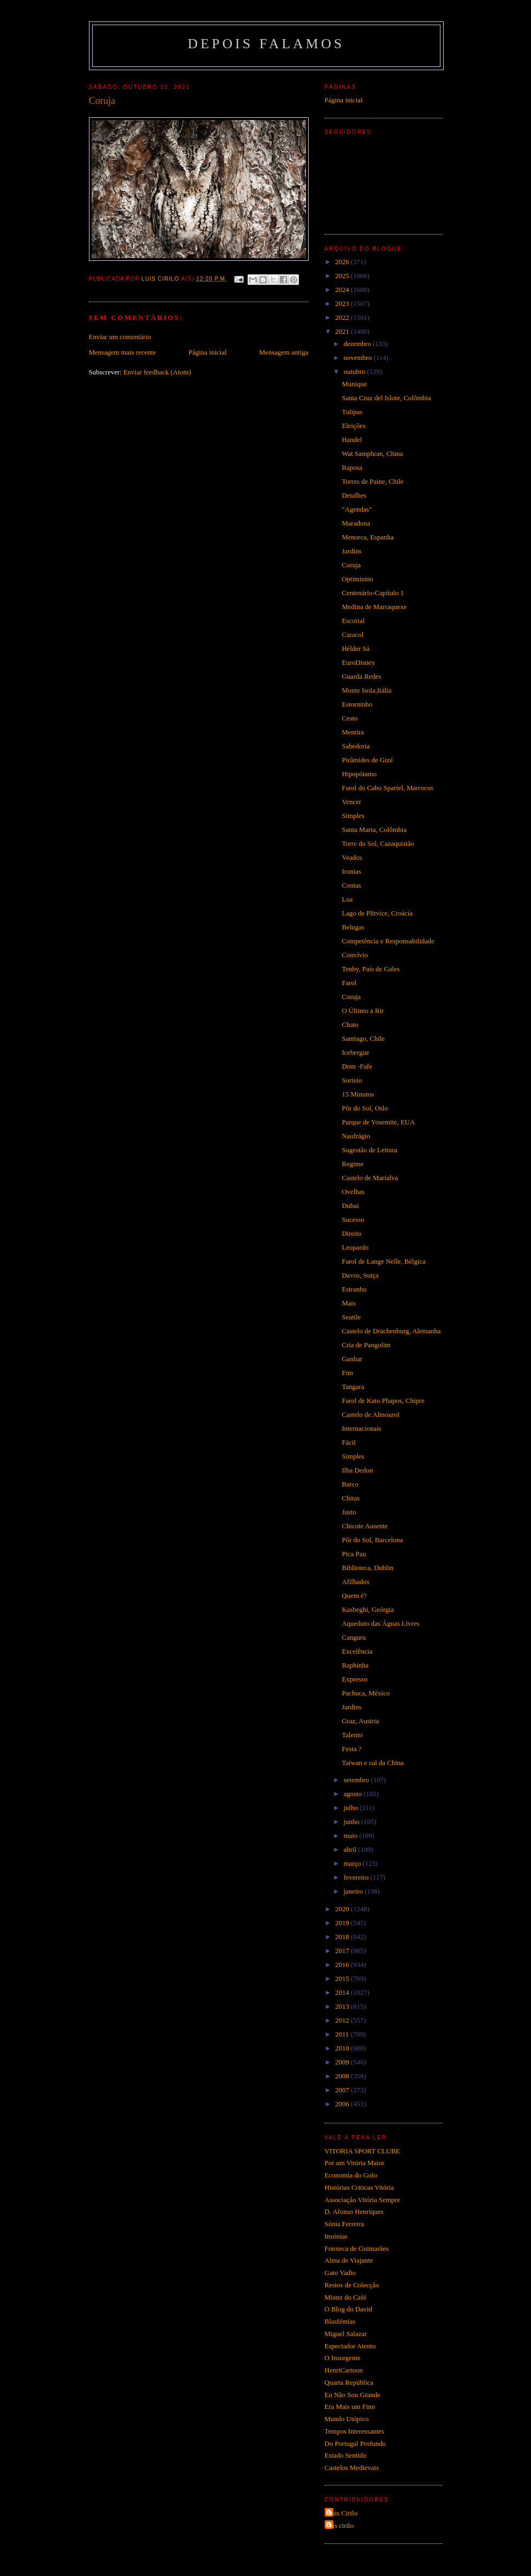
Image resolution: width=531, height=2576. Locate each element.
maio (351, 1835)
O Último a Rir (363, 1011)
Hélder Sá (356, 648)
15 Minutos (358, 1094)
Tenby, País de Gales (371, 969)
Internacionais (362, 1428)
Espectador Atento (350, 2346)
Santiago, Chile (363, 1038)
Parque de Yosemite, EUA (378, 1122)
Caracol (352, 634)
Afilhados (355, 1582)
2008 (343, 2076)
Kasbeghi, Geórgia (368, 1609)
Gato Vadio (340, 2273)
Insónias (336, 2236)
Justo (349, 1512)
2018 (343, 1937)
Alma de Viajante (349, 2260)
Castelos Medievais (352, 2468)
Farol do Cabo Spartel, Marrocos (387, 788)
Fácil (349, 1442)
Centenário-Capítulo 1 (373, 593)
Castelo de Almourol (371, 1414)
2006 (343, 2104)
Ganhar (352, 1359)
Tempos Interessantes (354, 2431)
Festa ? (351, 1749)
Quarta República (349, 2382)
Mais (349, 1303)
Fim (347, 1373)
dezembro (358, 344)
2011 (343, 2034)
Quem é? (354, 1595)
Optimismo (357, 579)
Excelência (357, 1651)
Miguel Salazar (346, 2334)
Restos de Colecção (352, 2285)
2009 (343, 2062)
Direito (352, 1233)
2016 (343, 1965)
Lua (347, 899)
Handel (352, 439)
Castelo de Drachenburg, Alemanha (391, 1331)
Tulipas (352, 412)
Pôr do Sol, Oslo (365, 1108)
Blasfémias (340, 2321)
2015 (343, 1978)
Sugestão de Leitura (369, 1150)
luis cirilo (340, 2525)
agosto (353, 1794)
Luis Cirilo (342, 2513)
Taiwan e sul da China (372, 1763)
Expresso (355, 1679)
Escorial (353, 621)
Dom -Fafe (357, 1066)
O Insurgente (343, 2358)
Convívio (355, 955)
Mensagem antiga (283, 352)
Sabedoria (356, 746)
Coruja (351, 565)
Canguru (354, 1637)
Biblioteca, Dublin (367, 1568)
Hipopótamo (359, 774)
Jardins (352, 551)
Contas (351, 885)
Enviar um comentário (120, 337)
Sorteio (352, 1080)
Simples (353, 816)
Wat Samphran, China (372, 453)
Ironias (351, 871)
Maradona (356, 523)
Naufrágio (356, 1136)
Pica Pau (354, 1554)
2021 (343, 331)
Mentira (353, 732)
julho (351, 1808)
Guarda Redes (361, 676)
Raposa (352, 467)
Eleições (353, 426)
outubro (355, 371)
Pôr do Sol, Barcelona (372, 1540)
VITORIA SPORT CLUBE (362, 2151)
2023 (343, 303)
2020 (343, 1909)
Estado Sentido (346, 2455)
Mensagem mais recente (122, 352)
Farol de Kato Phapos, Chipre (383, 1400)
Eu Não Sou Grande (352, 2395)
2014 (343, 1992)
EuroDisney (358, 662)
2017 (343, 1951)
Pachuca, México (366, 1693)
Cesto (350, 718)
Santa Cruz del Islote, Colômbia (386, 398)
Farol (349, 983)
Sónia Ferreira (344, 2224)
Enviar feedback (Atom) (157, 372)
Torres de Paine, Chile (372, 481)
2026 (343, 262)
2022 (343, 317)
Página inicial (208, 352)
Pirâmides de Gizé (367, 760)
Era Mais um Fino (350, 2406)
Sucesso (353, 1219)
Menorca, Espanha (368, 537)
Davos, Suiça (360, 1275)
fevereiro (356, 1877)
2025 (343, 276)
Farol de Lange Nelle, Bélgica (383, 1261)
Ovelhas (353, 1192)
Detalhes (354, 495)
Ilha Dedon (357, 1470)
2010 (343, 2048)
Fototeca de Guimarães (357, 2248)
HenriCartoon (344, 2370)
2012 (343, 2020)
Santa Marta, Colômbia (374, 829)
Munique (354, 384)
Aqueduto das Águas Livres (381, 1623)
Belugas (353, 927)
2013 (343, 2006)
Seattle (351, 1317)
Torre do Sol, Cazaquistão (378, 843)
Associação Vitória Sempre (362, 2200)
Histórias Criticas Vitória (359, 2187)
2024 (343, 290)
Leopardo (355, 1247)
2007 (343, 2090)
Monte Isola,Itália (366, 690)
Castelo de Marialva (370, 1178)
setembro (357, 1780)
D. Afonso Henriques (354, 2211)
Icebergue (355, 1052)
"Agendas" (357, 509)
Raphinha (355, 1665)
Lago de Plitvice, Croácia (377, 913)
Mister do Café (346, 2297)
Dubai (350, 1205)
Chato (350, 1024)
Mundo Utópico (347, 2419)
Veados (352, 857)
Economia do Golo (351, 2175)
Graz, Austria (360, 1721)
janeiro (353, 1891)
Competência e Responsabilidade (388, 941)
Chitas (351, 1498)
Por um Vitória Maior (355, 2163)
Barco (350, 1484)
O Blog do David (348, 2309)
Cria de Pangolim (366, 1345)
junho (352, 1822)
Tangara (353, 1387)
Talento (352, 1735)
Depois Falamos (266, 43)
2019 (343, 1923)
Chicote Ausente (365, 1526)
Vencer (351, 802)
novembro (358, 358)
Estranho (354, 1289)
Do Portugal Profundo (355, 2443)
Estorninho (357, 704)
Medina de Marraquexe (374, 607)
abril (350, 1849)
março (353, 1863)
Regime (352, 1164)
